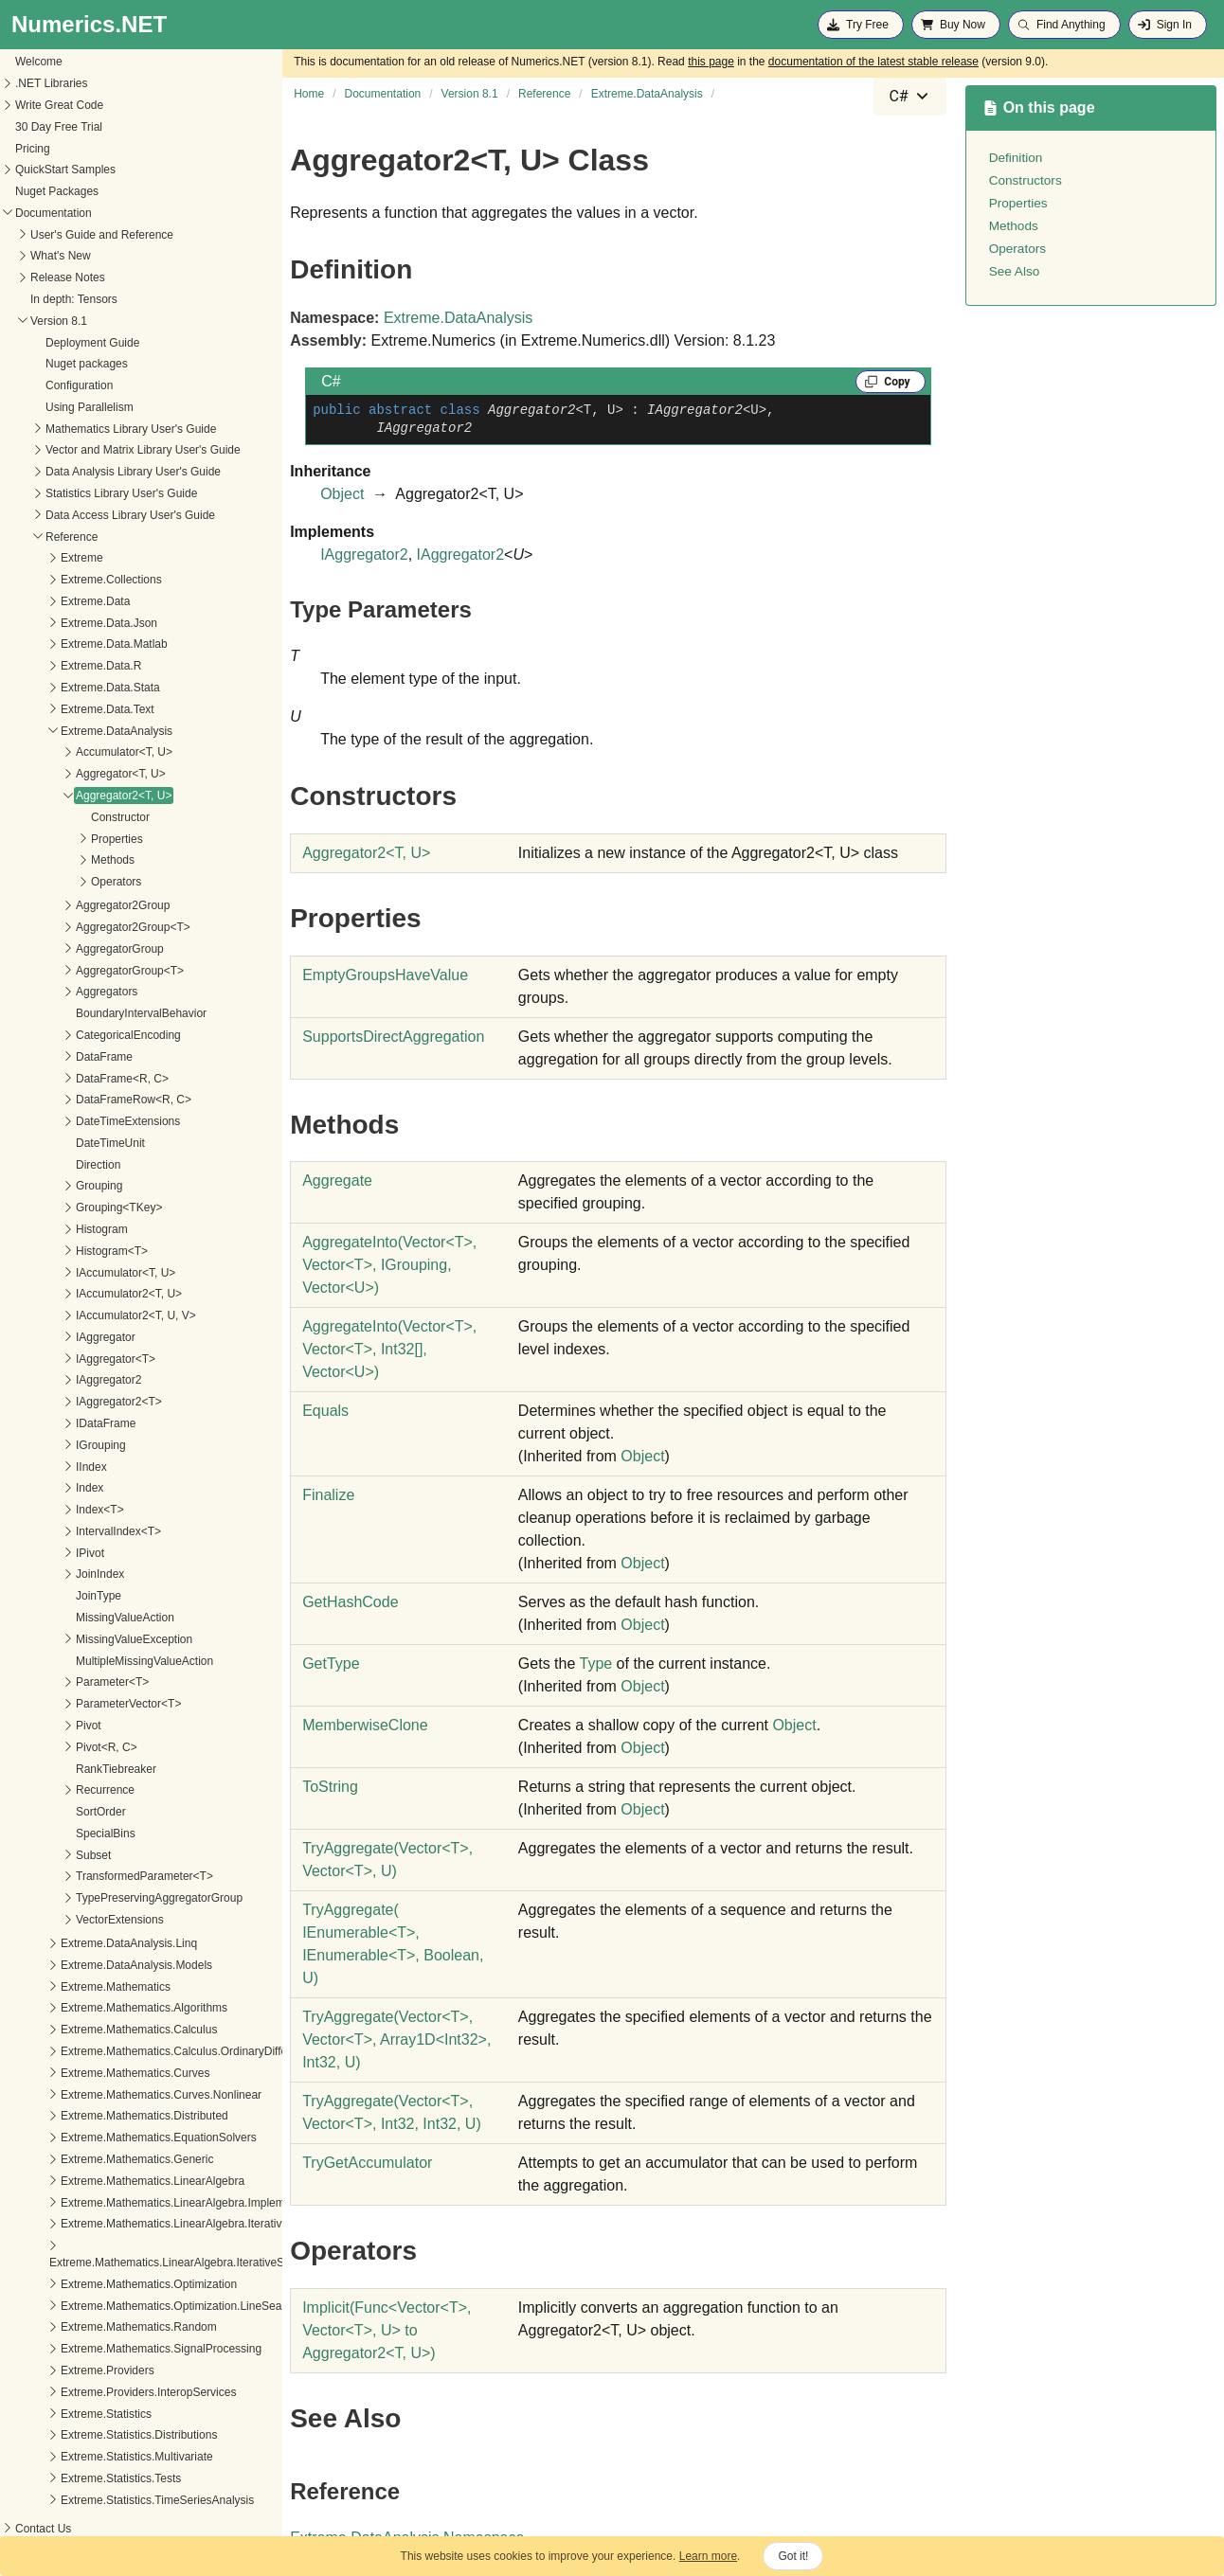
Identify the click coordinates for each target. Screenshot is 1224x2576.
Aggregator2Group (60, 905)
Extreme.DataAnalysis (458, 318)
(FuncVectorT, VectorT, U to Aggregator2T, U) (386, 2330)
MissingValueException (71, 1639)
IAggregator (43, 1337)
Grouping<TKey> (56, 1207)
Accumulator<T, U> (61, 752)
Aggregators (44, 991)
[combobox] (909, 97)
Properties (54, 839)
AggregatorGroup (57, 949)
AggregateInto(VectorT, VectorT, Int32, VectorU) (389, 1349)
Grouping (36, 1185)
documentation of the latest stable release (873, 61)
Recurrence (42, 1790)
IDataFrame (43, 1423)
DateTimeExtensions (65, 1121)
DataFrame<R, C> (59, 1078)
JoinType (36, 1595)
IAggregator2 (46, 1379)
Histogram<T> (49, 1251)
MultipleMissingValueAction (82, 1661)
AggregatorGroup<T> (67, 970)
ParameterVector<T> (65, 1703)
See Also (1014, 271)
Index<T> (37, 1509)
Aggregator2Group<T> (70, 927)
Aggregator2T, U (366, 853)
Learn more (708, 2556)
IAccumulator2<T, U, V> (73, 1315)
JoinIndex (37, 1574)
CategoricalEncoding (65, 1035)
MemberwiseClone (365, 1725)
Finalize (328, 1495)
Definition (1016, 158)
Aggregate (337, 1180)
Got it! (793, 2556)
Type (595, 1663)
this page (711, 61)
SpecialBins (43, 1833)
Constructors (1025, 180)
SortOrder (38, 1811)
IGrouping (38, 1445)
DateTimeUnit (47, 1143)
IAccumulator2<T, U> (66, 1293)
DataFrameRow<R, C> (71, 1099)
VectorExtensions (57, 1919)
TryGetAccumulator (367, 2163)
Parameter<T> (49, 1682)
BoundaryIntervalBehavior (78, 1013)
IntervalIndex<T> (56, 1531)
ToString (330, 1787)
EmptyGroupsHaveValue (385, 975)
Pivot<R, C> (44, 1747)
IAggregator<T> (53, 1359)
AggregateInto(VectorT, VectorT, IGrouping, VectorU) (389, 1265)
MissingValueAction (62, 1617)
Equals (325, 1411)
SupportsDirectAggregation (393, 1037)
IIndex (29, 1467)
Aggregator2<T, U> (61, 795)
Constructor (57, 817)
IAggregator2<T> (56, 1401)
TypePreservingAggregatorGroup (96, 1898)
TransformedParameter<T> (82, 1876)
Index (27, 1487)
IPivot (27, 1553)
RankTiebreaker (53, 1769)
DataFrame (41, 1057)
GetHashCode (350, 1602)
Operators (53, 881)
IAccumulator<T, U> (63, 1272)
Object (342, 494)
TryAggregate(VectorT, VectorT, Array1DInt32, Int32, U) (396, 2039)
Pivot (26, 1725)
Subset (30, 1855)
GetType (330, 1663)
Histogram (39, 1229)
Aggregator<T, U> (58, 773)
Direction (35, 1165)
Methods (50, 860)
